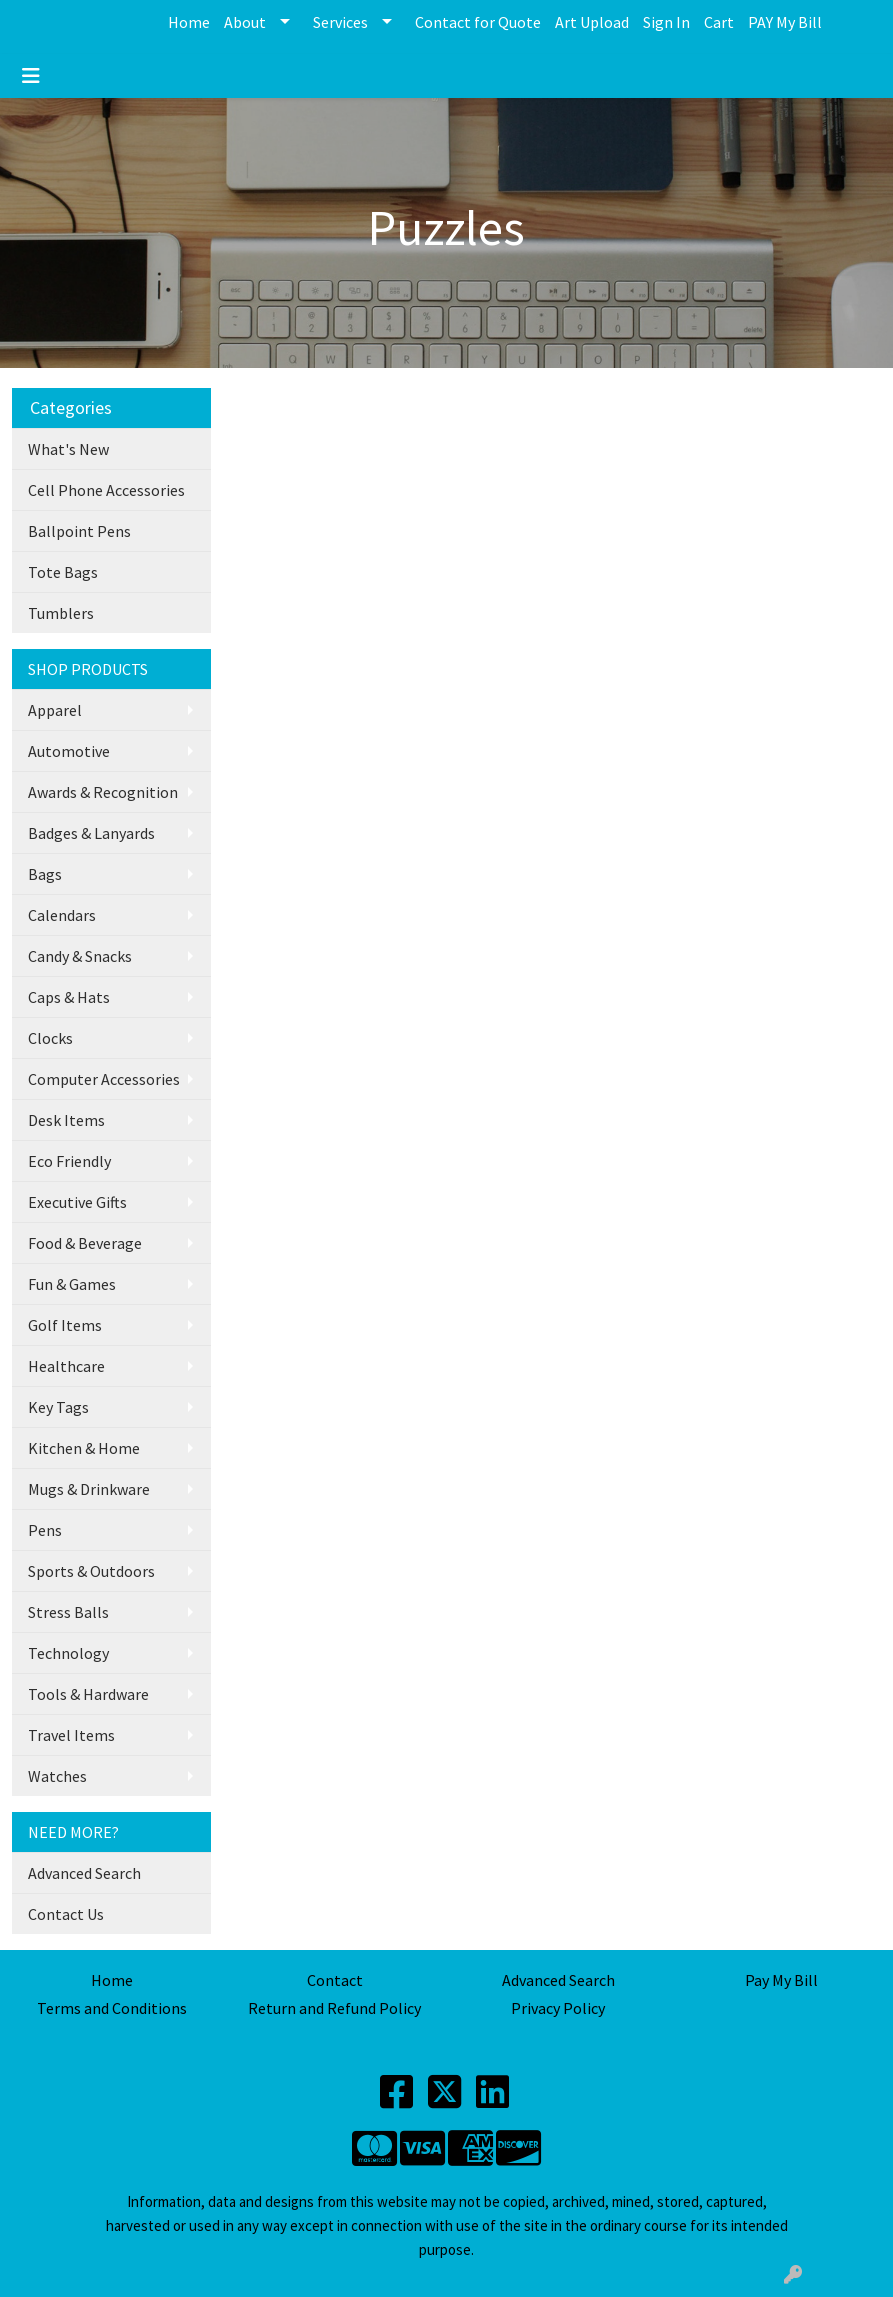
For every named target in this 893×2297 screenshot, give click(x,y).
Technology (68, 1653)
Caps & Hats (69, 997)
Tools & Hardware (88, 1694)
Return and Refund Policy (334, 2008)
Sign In (666, 22)
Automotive (69, 751)
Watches (57, 1776)
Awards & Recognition (103, 792)
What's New (68, 449)
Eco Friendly (69, 1161)
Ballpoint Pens (79, 531)
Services (340, 22)
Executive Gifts (77, 1202)
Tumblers (61, 613)
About (245, 22)
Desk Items (66, 1120)
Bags (45, 874)
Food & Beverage (85, 1243)
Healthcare (66, 1366)
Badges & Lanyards (91, 833)
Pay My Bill (781, 1980)
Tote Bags (63, 572)
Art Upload (592, 22)
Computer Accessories (104, 1079)
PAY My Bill (785, 22)
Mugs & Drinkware (89, 1489)
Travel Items (71, 1735)
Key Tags (58, 1407)
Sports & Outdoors (91, 1571)
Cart (719, 22)
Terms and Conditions (112, 2008)
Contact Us (66, 1914)
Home (189, 22)
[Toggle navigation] (31, 76)
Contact (335, 1980)
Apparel (55, 710)
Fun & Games (72, 1284)
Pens (45, 1530)
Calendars (62, 915)
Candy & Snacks (80, 956)
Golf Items (65, 1325)
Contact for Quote (478, 22)
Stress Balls (68, 1612)
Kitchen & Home (84, 1448)
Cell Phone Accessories (106, 490)
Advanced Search (84, 1873)
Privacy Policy (558, 2008)
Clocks (50, 1038)
